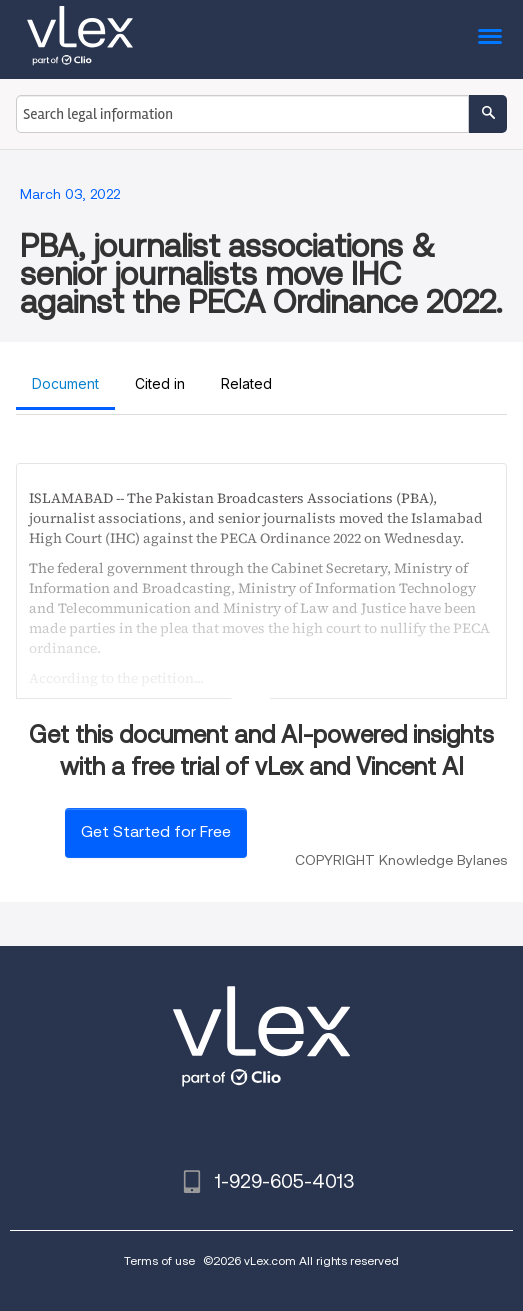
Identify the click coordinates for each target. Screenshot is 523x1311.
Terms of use (159, 1260)
